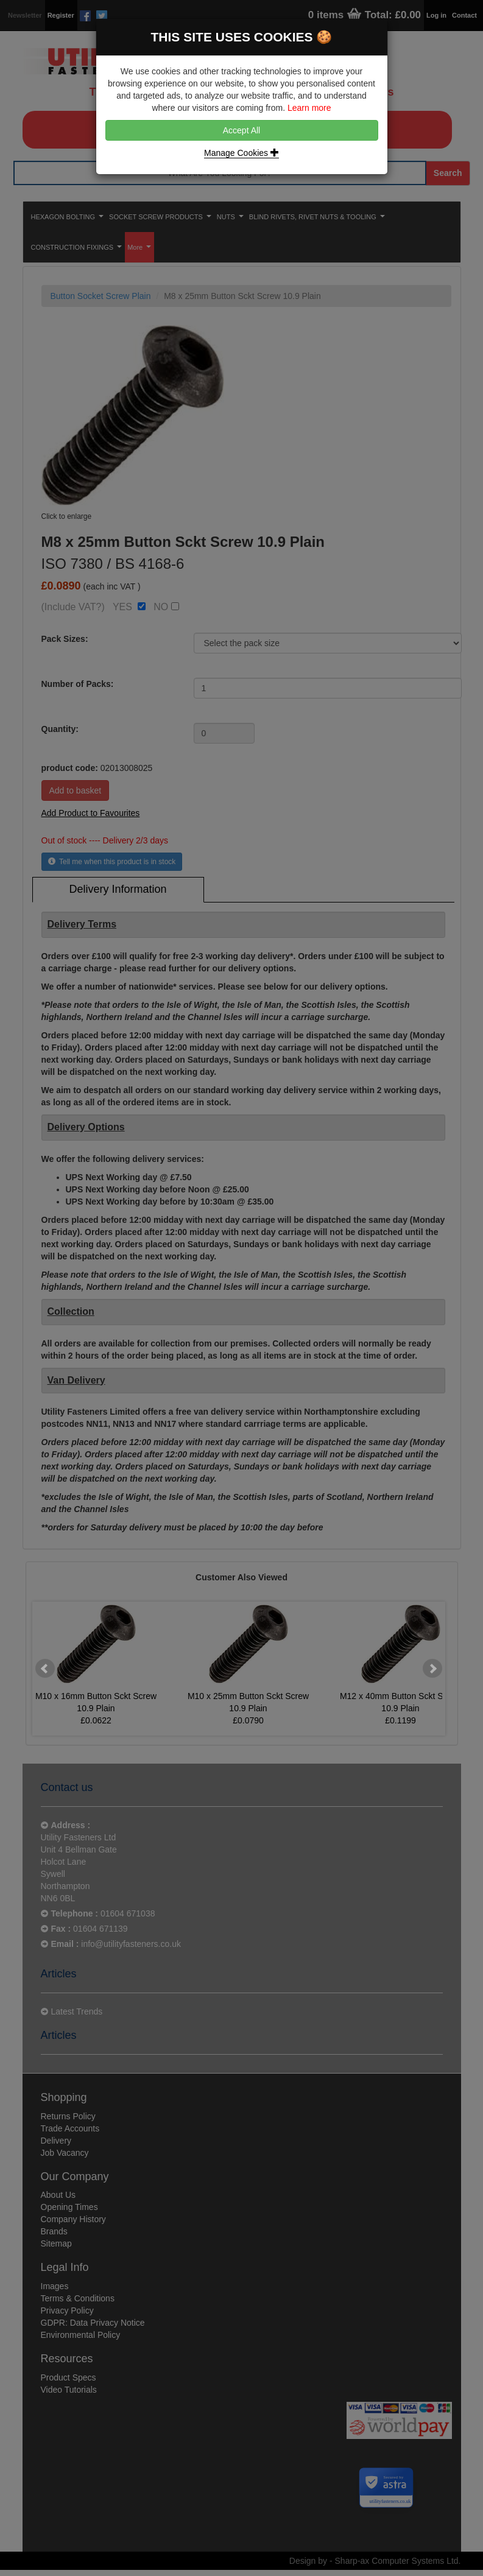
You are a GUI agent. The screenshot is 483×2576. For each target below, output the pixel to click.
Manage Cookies (241, 153)
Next (432, 1668)
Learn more (309, 108)
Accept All (241, 130)
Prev (45, 1668)
